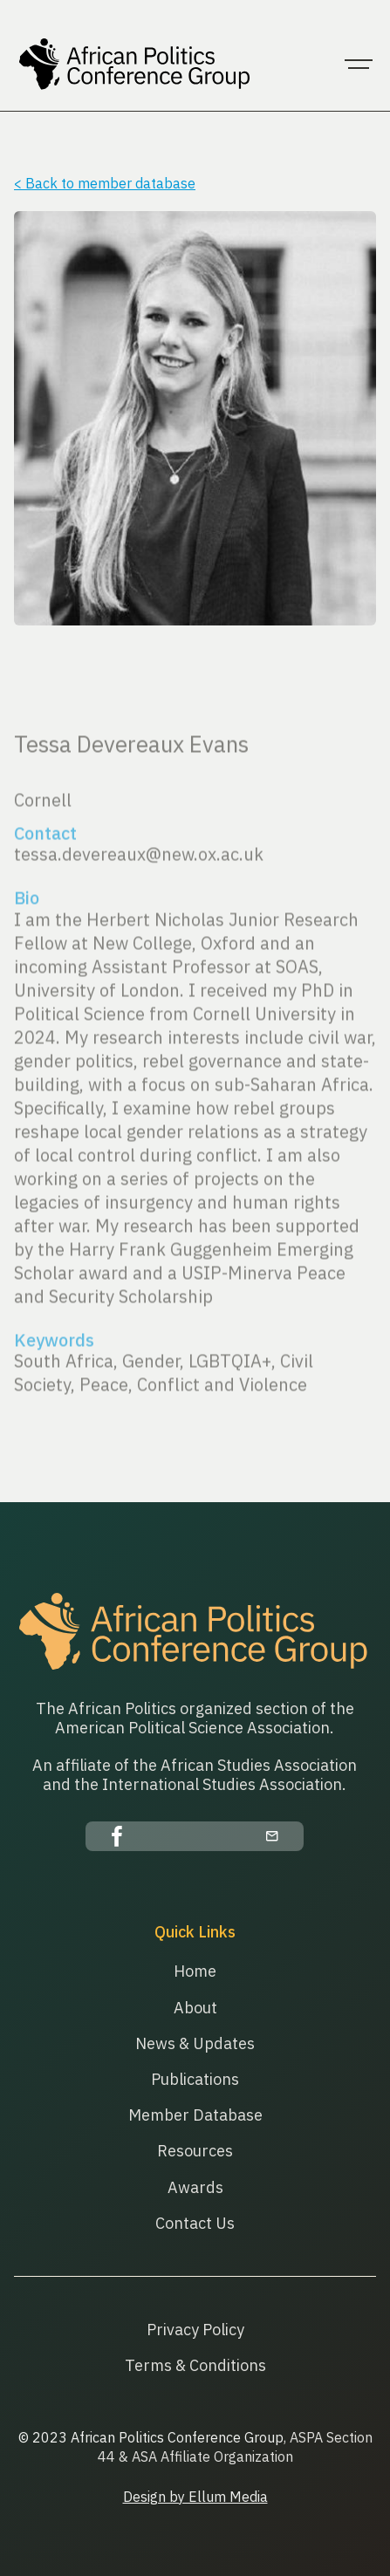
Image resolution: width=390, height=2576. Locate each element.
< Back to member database (104, 183)
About (195, 2008)
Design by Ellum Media (195, 2496)
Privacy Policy (195, 2330)
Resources (195, 2151)
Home (195, 1971)
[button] (359, 64)
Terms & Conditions (195, 2365)
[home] (131, 64)
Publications (195, 2079)
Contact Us (195, 2223)
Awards (195, 2187)
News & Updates (195, 2043)
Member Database (195, 2115)
